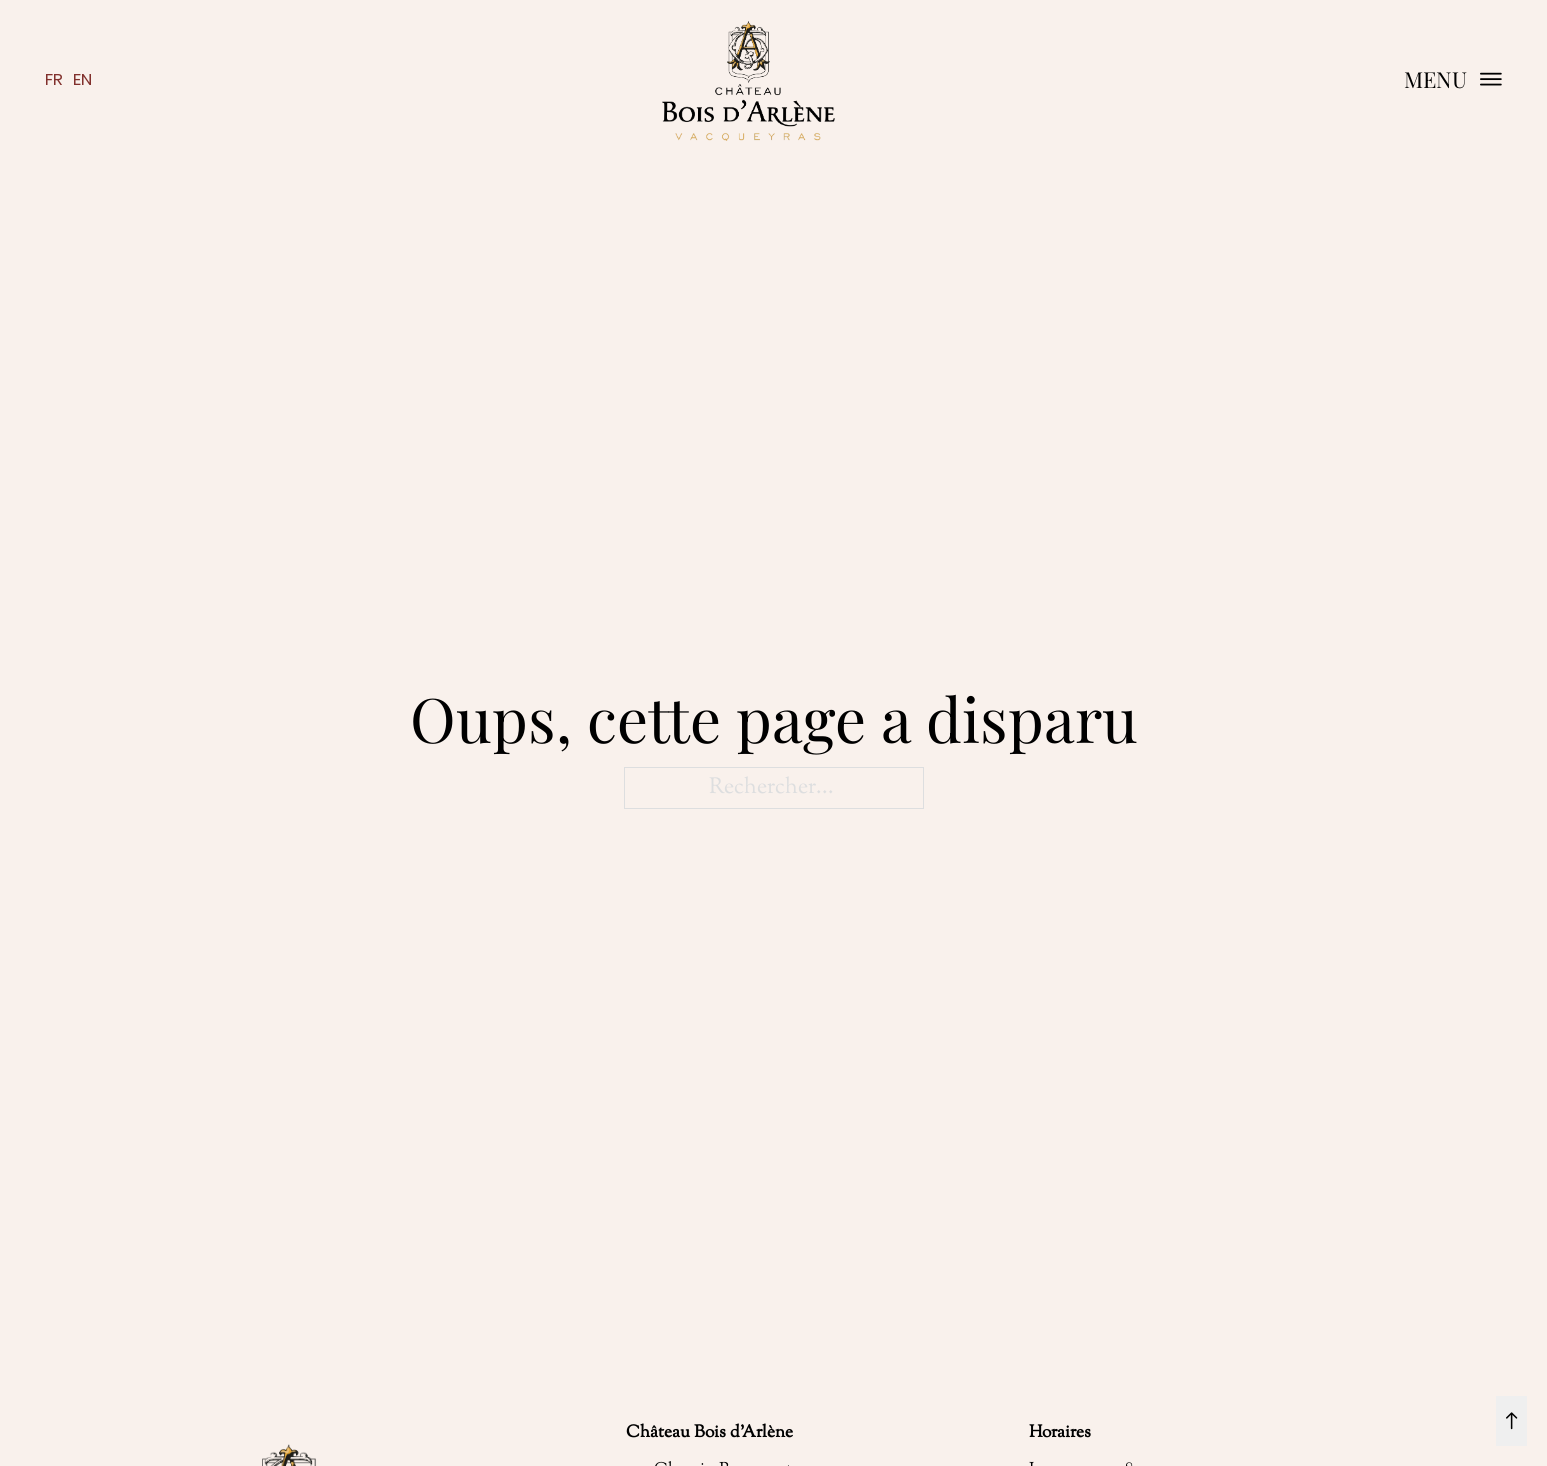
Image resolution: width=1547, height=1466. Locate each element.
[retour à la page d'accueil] (748, 80)
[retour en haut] (1511, 1421)
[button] (1453, 79)
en (82, 79)
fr (54, 79)
